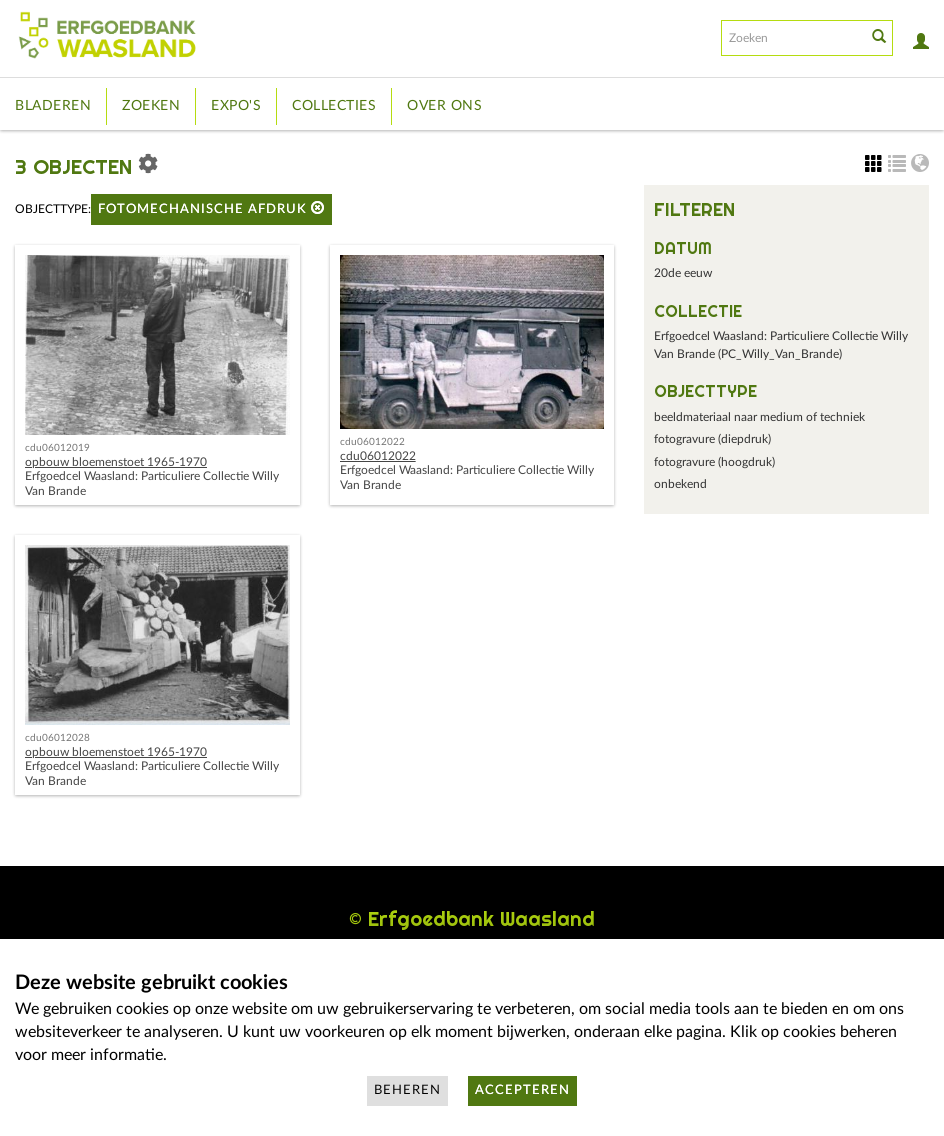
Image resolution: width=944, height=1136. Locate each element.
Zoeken (151, 106)
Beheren (407, 1090)
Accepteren (522, 1090)
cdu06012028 (57, 738)
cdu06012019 (57, 448)
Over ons (444, 106)
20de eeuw (683, 273)
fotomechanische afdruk (211, 208)
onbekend (680, 484)
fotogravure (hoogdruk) (714, 462)
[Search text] (792, 38)
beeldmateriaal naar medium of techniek (759, 417)
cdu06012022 (372, 442)
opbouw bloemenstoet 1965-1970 (116, 462)
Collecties (334, 106)
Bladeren (53, 106)
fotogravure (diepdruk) (712, 439)
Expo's (236, 106)
